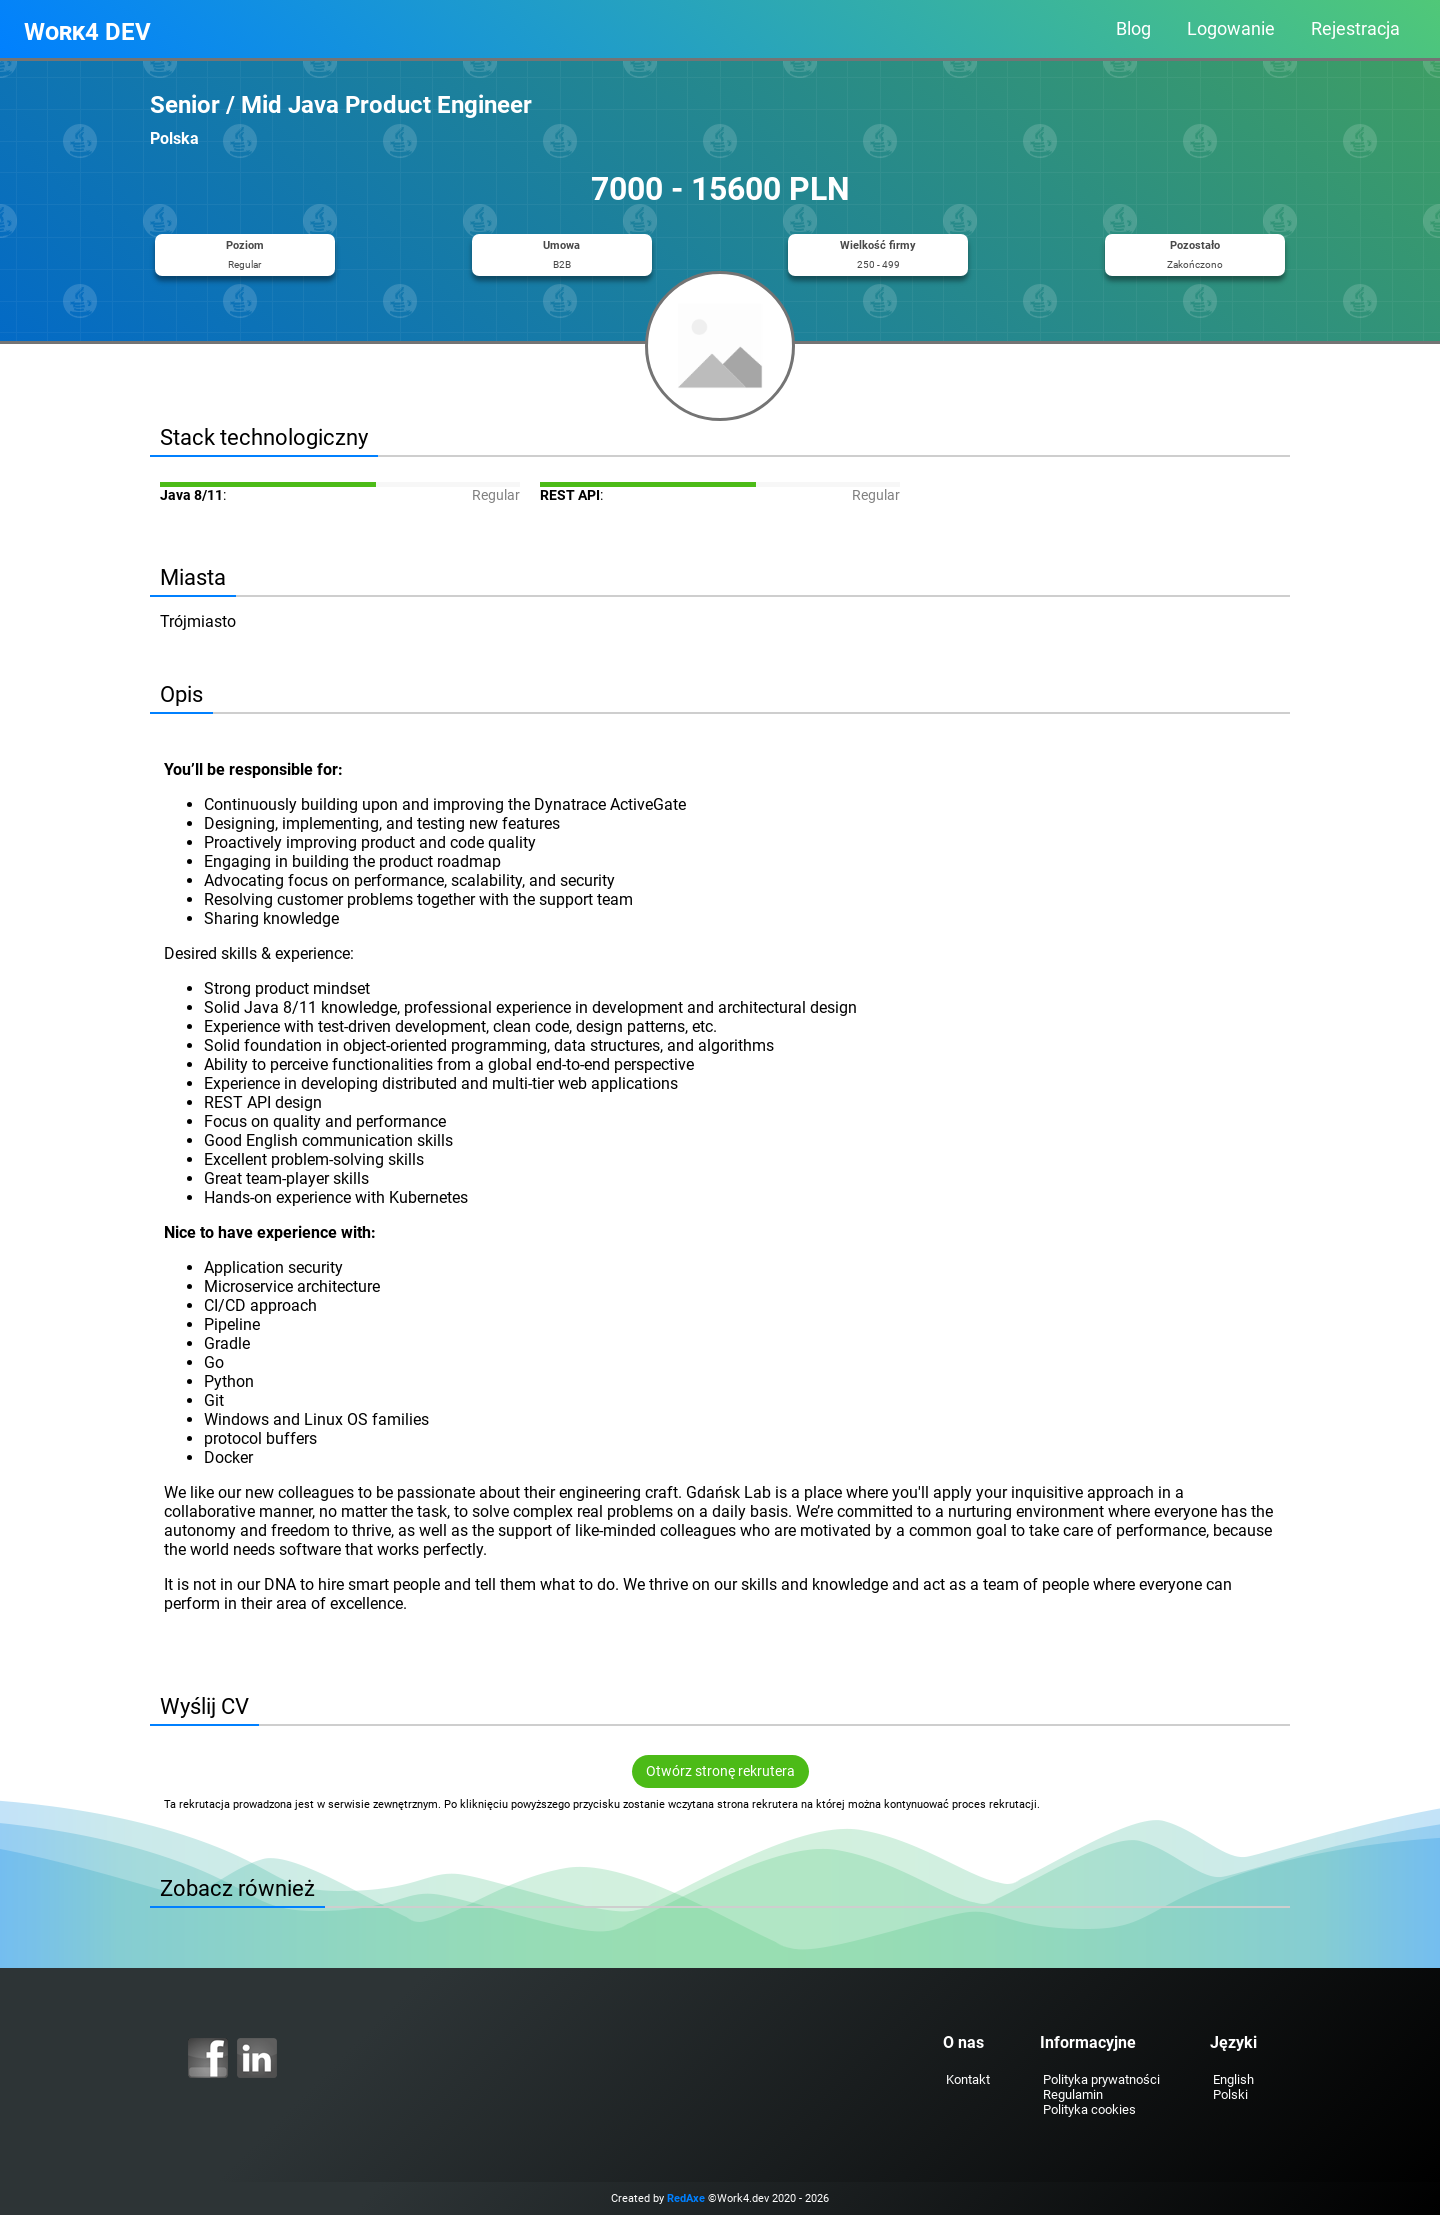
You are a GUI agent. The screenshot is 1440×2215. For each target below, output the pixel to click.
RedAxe (686, 2198)
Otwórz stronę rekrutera (720, 1771)
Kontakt (968, 2079)
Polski (1230, 2094)
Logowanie (1231, 29)
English (1233, 2079)
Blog (1133, 29)
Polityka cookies (1089, 2109)
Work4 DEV (87, 32)
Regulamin (1073, 2094)
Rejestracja (1355, 29)
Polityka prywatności (1101, 2079)
